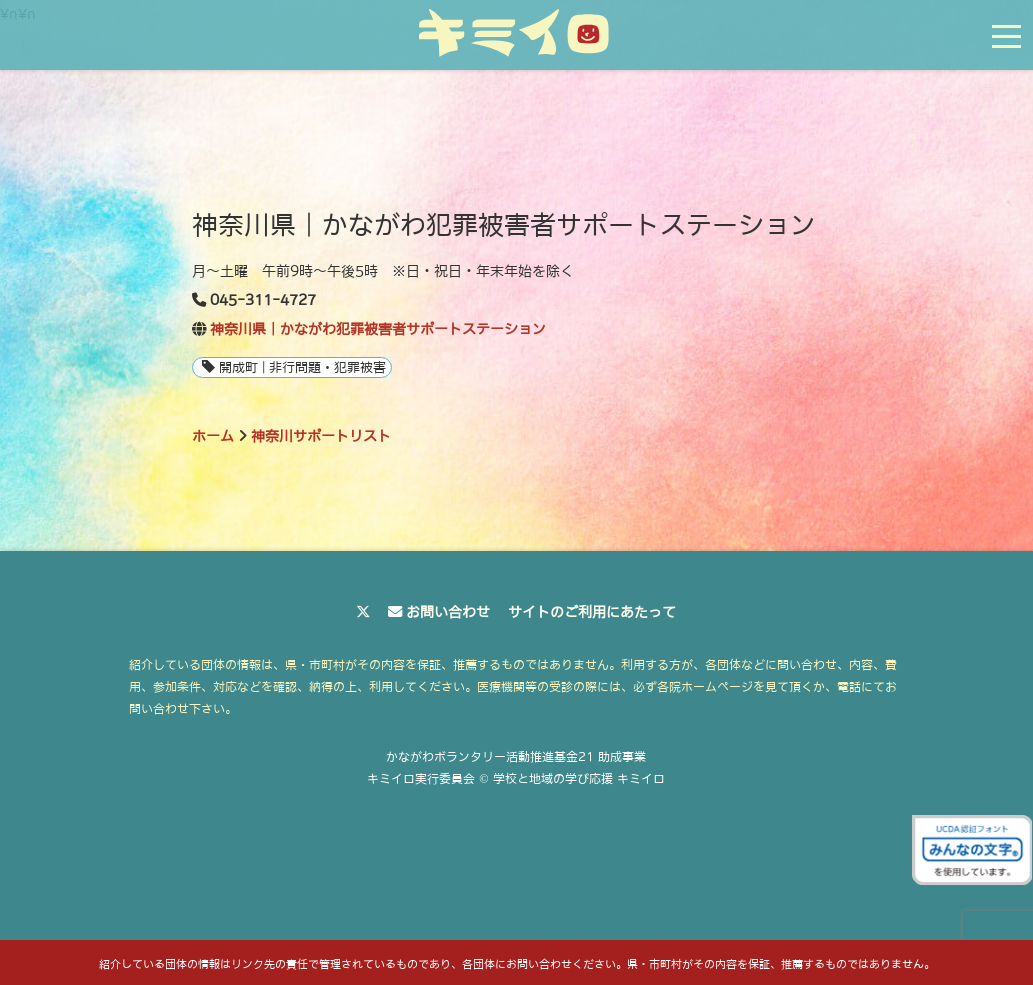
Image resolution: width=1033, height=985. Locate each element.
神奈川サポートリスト (321, 436)
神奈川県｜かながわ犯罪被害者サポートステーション (378, 329)
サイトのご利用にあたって (592, 612)
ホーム (213, 436)
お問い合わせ (448, 612)
